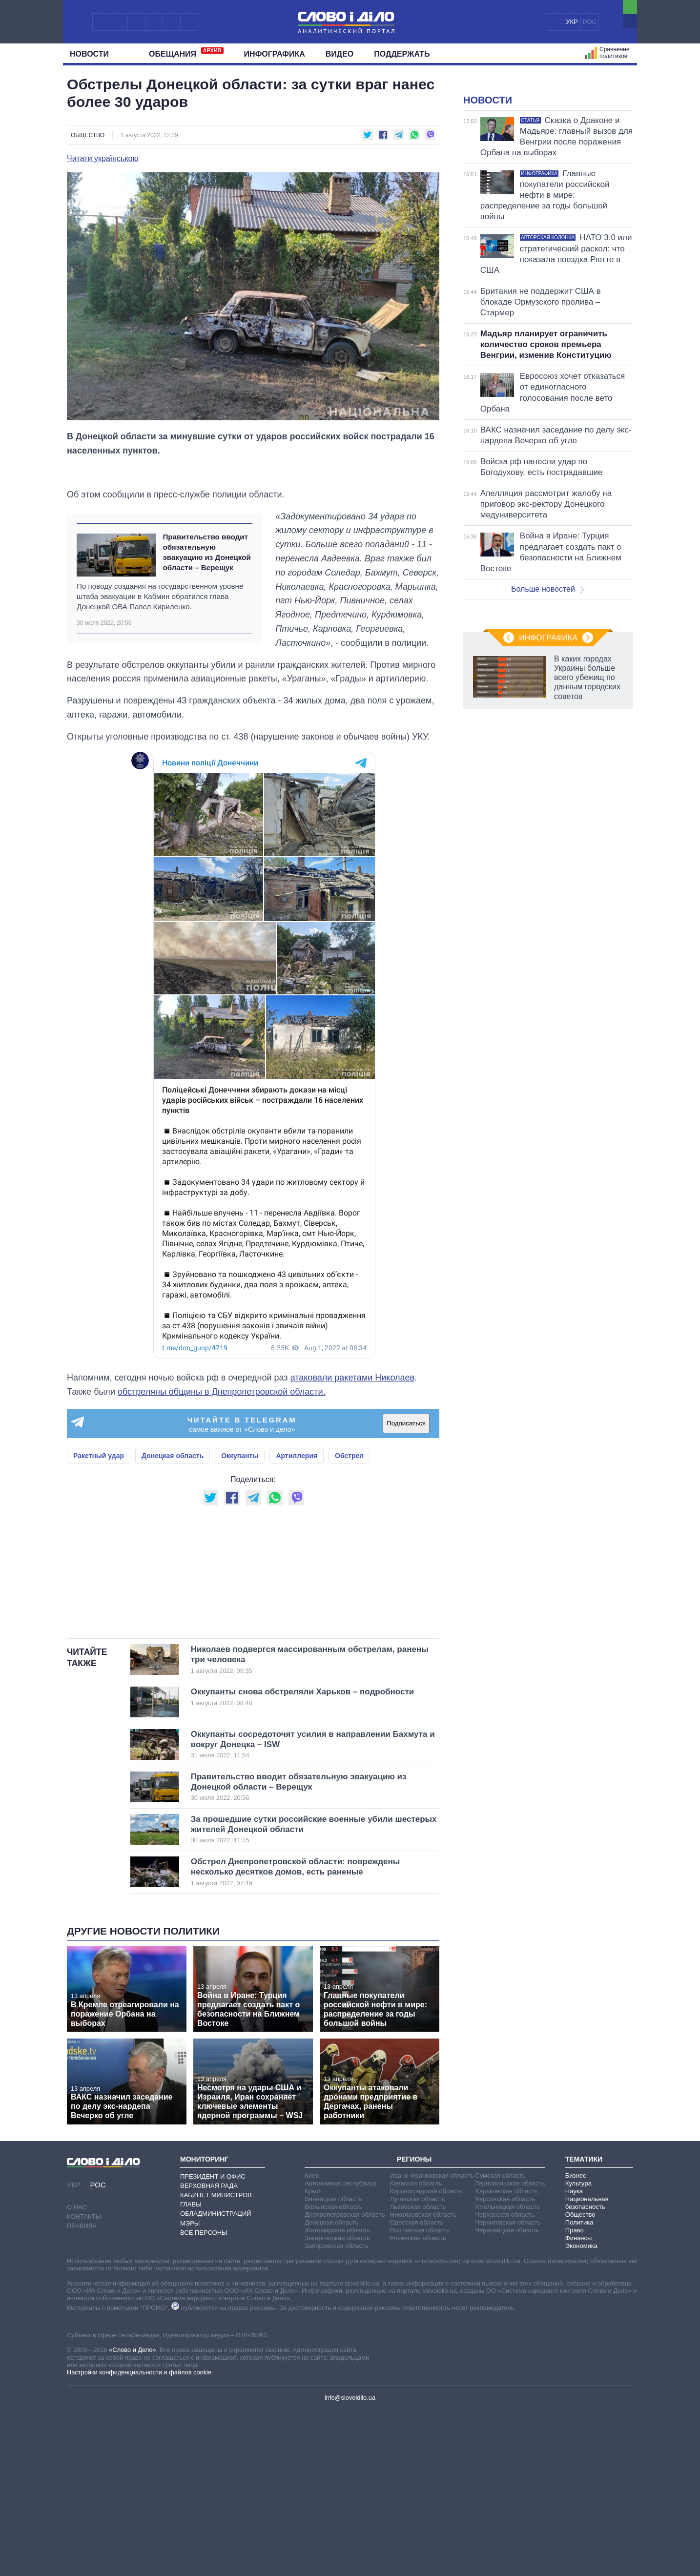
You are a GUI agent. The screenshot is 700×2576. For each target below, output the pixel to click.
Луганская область (417, 2365)
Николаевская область (423, 2380)
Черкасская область (504, 2380)
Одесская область (417, 2388)
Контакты (84, 2382)
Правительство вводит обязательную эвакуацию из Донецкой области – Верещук (207, 596)
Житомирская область (337, 2396)
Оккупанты (239, 1500)
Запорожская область (337, 2411)
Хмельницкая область (507, 2372)
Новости (93, 54)
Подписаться (406, 1467)
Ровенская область (418, 2404)
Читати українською (103, 159)
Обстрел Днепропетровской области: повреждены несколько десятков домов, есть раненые (299, 2038)
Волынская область (333, 2372)
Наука (574, 2357)
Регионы (414, 2325)
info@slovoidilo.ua (350, 2563)
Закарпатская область (337, 2404)
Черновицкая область (507, 2396)
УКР (572, 21)
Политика (579, 2388)
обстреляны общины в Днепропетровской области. (222, 1436)
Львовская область (418, 2372)
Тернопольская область (510, 2349)
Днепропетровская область (345, 2380)
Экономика (581, 2411)
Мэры (190, 2389)
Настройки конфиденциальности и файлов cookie (139, 2538)
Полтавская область (420, 2396)
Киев (312, 2341)
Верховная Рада (209, 2351)
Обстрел (349, 1500)
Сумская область (500, 2341)
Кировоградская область (426, 2357)
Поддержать (402, 54)
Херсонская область (505, 2365)
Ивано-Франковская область (432, 2341)
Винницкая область (333, 2365)
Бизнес (575, 2341)
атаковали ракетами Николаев (352, 1421)
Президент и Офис (213, 2342)
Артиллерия (296, 1500)
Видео (340, 54)
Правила (82, 2391)
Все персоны (203, 2398)
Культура (578, 2349)
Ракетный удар (98, 1500)
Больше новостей (547, 711)
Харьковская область (506, 2357)
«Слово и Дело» (132, 2515)
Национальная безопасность (587, 2368)
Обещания (186, 52)
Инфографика (274, 54)
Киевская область (416, 2349)
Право (574, 2396)
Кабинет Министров (216, 2361)
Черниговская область (508, 2388)
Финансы (578, 2404)
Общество (87, 135)
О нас (77, 2373)
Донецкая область (173, 1500)
